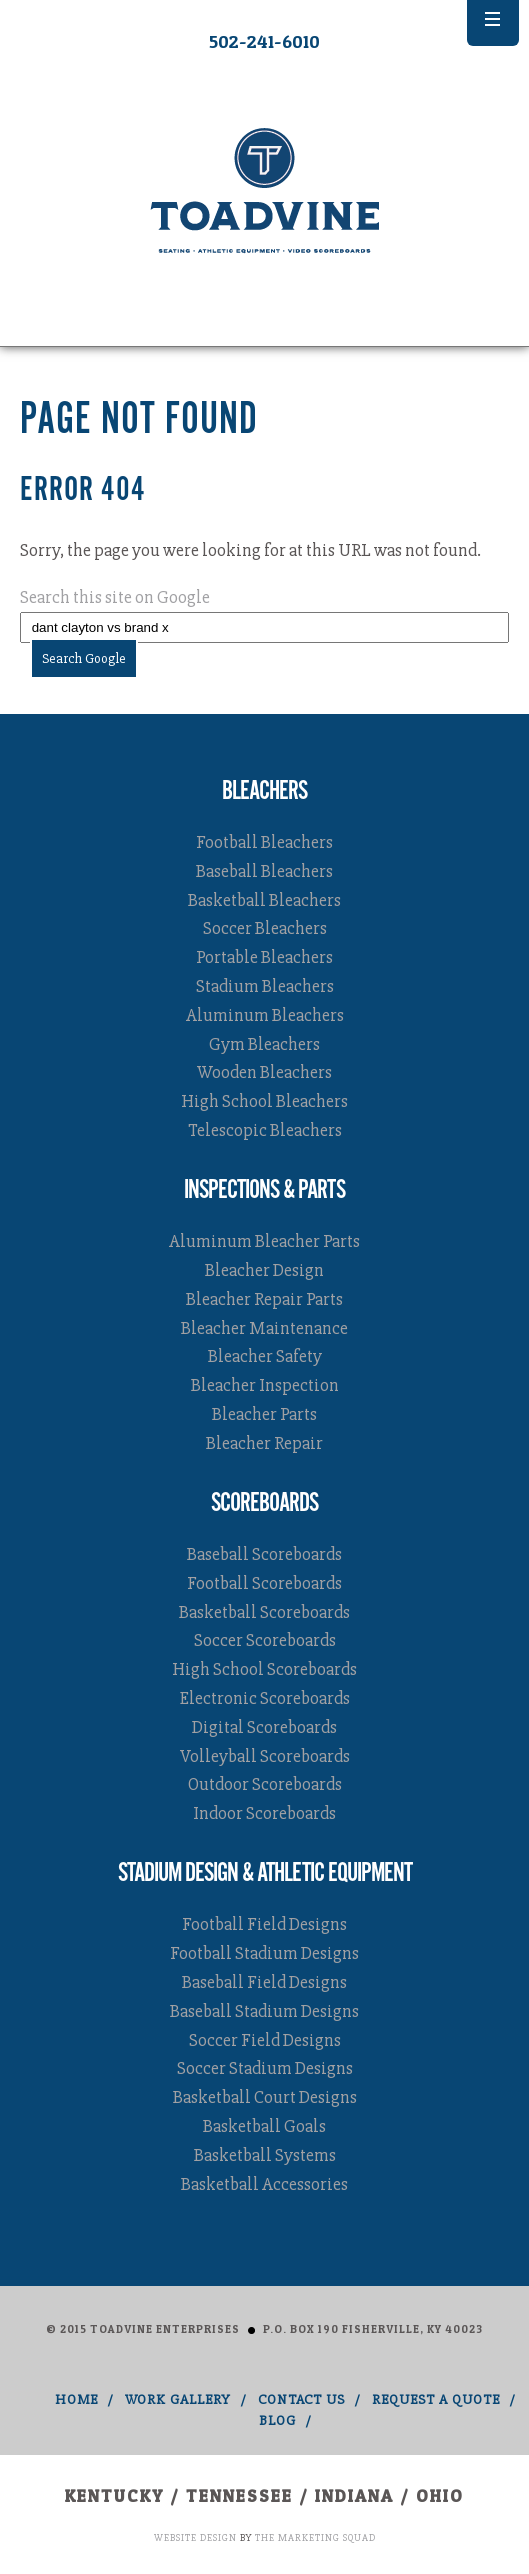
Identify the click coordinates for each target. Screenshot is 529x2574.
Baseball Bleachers (264, 871)
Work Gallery (178, 2399)
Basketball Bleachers (264, 900)
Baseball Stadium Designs (264, 2011)
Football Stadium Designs (264, 1953)
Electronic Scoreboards (265, 1698)
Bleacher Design (264, 1270)
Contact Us (301, 2399)
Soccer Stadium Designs (265, 2068)
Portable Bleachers (264, 957)
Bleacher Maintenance (264, 1328)
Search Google (84, 658)
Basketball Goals (264, 2126)
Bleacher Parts (264, 1414)
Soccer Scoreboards (265, 1640)
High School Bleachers (264, 1101)
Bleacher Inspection (265, 1385)
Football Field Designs (264, 1924)
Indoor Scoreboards (264, 1813)
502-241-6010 (264, 41)
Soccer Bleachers (265, 928)
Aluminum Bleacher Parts (264, 1241)
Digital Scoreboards (264, 1727)
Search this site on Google (115, 597)
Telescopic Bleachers (265, 1130)
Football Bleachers (264, 842)
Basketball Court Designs (265, 2097)
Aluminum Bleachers (265, 1015)
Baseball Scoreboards (264, 1554)
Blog (277, 2420)
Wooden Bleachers (264, 1072)
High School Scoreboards (264, 1669)
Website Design (195, 2538)
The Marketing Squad (315, 2538)
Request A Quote (436, 2399)
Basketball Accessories (264, 2184)
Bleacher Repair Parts (264, 1299)
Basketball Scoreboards (264, 1612)
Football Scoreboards (264, 1583)
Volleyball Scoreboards (265, 1756)
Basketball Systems (265, 2155)
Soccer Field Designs (265, 2040)
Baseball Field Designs (264, 1982)
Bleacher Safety (265, 1356)
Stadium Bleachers (265, 986)
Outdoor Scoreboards (265, 1784)
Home (76, 2399)
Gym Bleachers (264, 1044)
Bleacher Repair (264, 1443)
